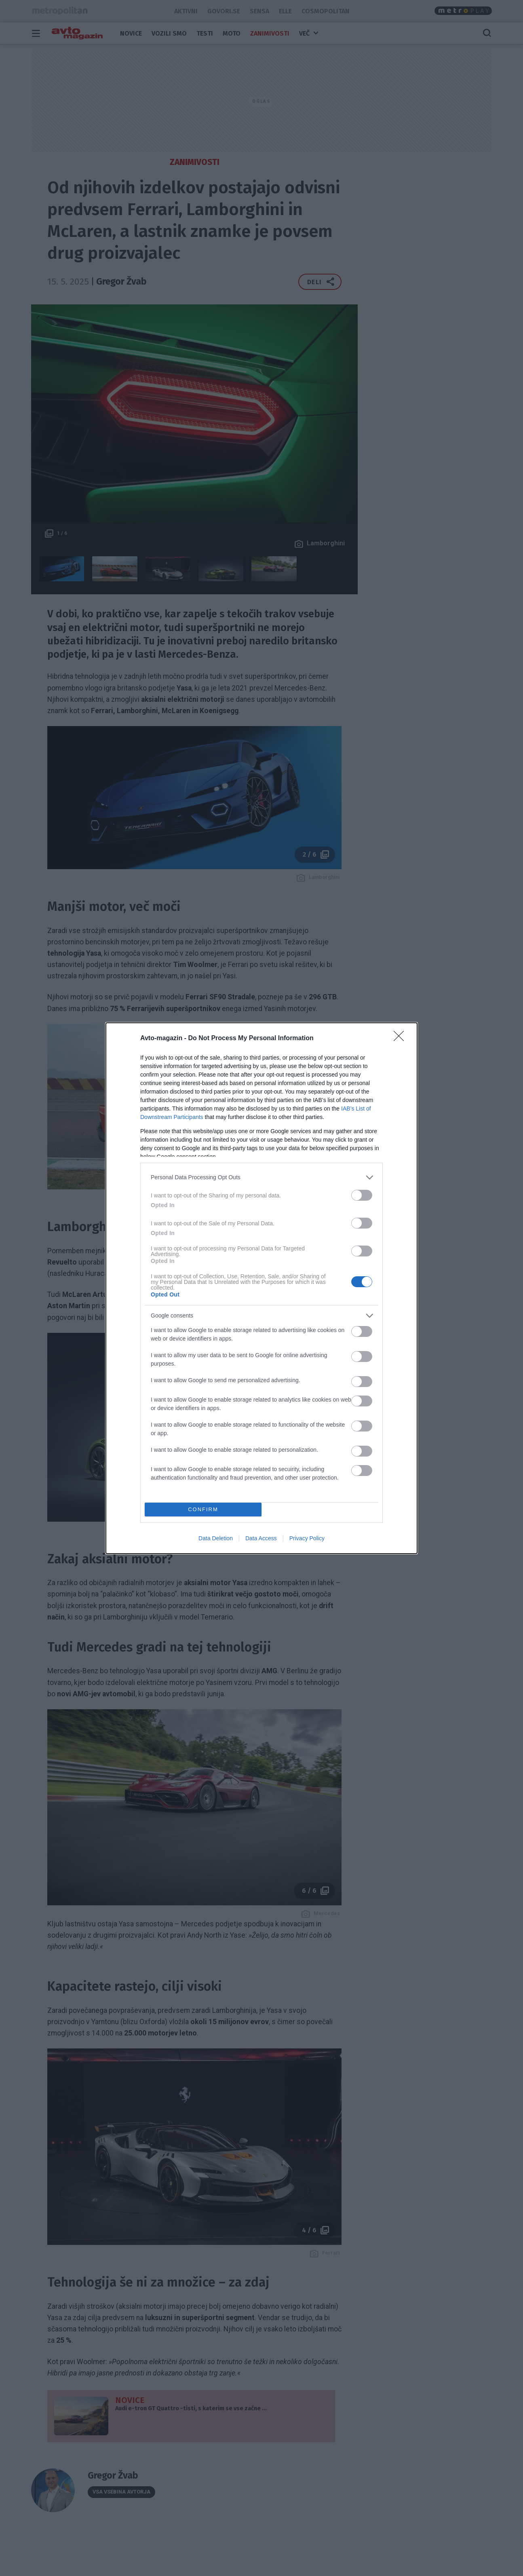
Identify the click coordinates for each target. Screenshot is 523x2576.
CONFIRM (203, 1509)
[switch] (361, 1195)
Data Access (261, 1538)
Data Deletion (215, 1538)
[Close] (401, 1038)
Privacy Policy (307, 1538)
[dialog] (261, 1288)
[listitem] (261, 1177)
